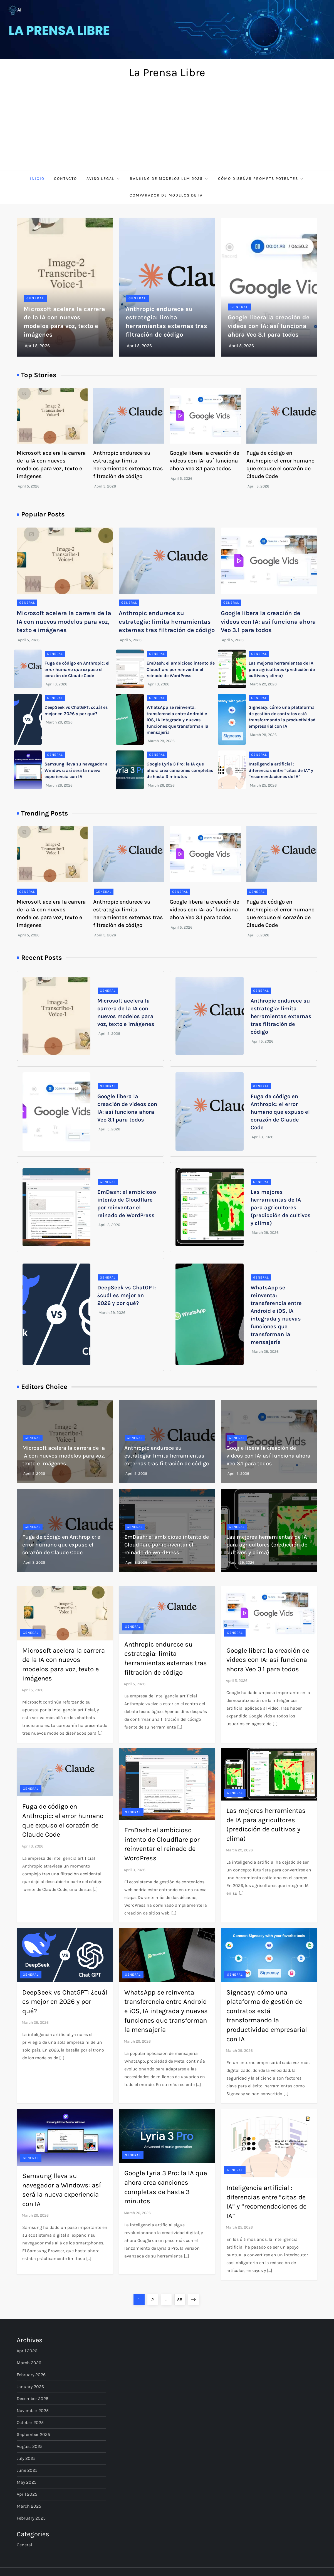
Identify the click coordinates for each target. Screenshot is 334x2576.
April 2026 (27, 2350)
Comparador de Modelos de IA (167, 195)
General (35, 298)
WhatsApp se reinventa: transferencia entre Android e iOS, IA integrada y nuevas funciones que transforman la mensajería (177, 720)
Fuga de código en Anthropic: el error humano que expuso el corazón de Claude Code (77, 669)
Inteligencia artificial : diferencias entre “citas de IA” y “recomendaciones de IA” (281, 770)
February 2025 (31, 2518)
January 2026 (30, 2386)
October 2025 (30, 2422)
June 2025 (27, 2470)
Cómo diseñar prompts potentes (261, 178)
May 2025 (26, 2482)
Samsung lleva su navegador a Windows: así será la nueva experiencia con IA (76, 770)
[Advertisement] (167, 128)
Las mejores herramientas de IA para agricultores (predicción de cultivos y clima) (282, 669)
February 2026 (31, 2374)
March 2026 (29, 2362)
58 (181, 2298)
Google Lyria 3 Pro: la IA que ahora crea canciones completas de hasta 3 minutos (180, 770)
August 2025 (30, 2446)
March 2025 (29, 2506)
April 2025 (27, 2494)
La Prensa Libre (167, 72)
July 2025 (26, 2458)
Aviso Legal (103, 178)
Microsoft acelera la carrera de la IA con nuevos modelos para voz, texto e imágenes (64, 622)
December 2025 (32, 2398)
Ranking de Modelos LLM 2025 (169, 178)
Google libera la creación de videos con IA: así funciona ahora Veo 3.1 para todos (269, 326)
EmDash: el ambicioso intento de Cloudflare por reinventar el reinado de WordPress (181, 669)
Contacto (65, 178)
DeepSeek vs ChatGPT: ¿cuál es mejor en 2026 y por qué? (126, 1295)
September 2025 (33, 2434)
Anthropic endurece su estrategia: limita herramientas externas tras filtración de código (167, 622)
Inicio (37, 178)
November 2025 (33, 2410)
